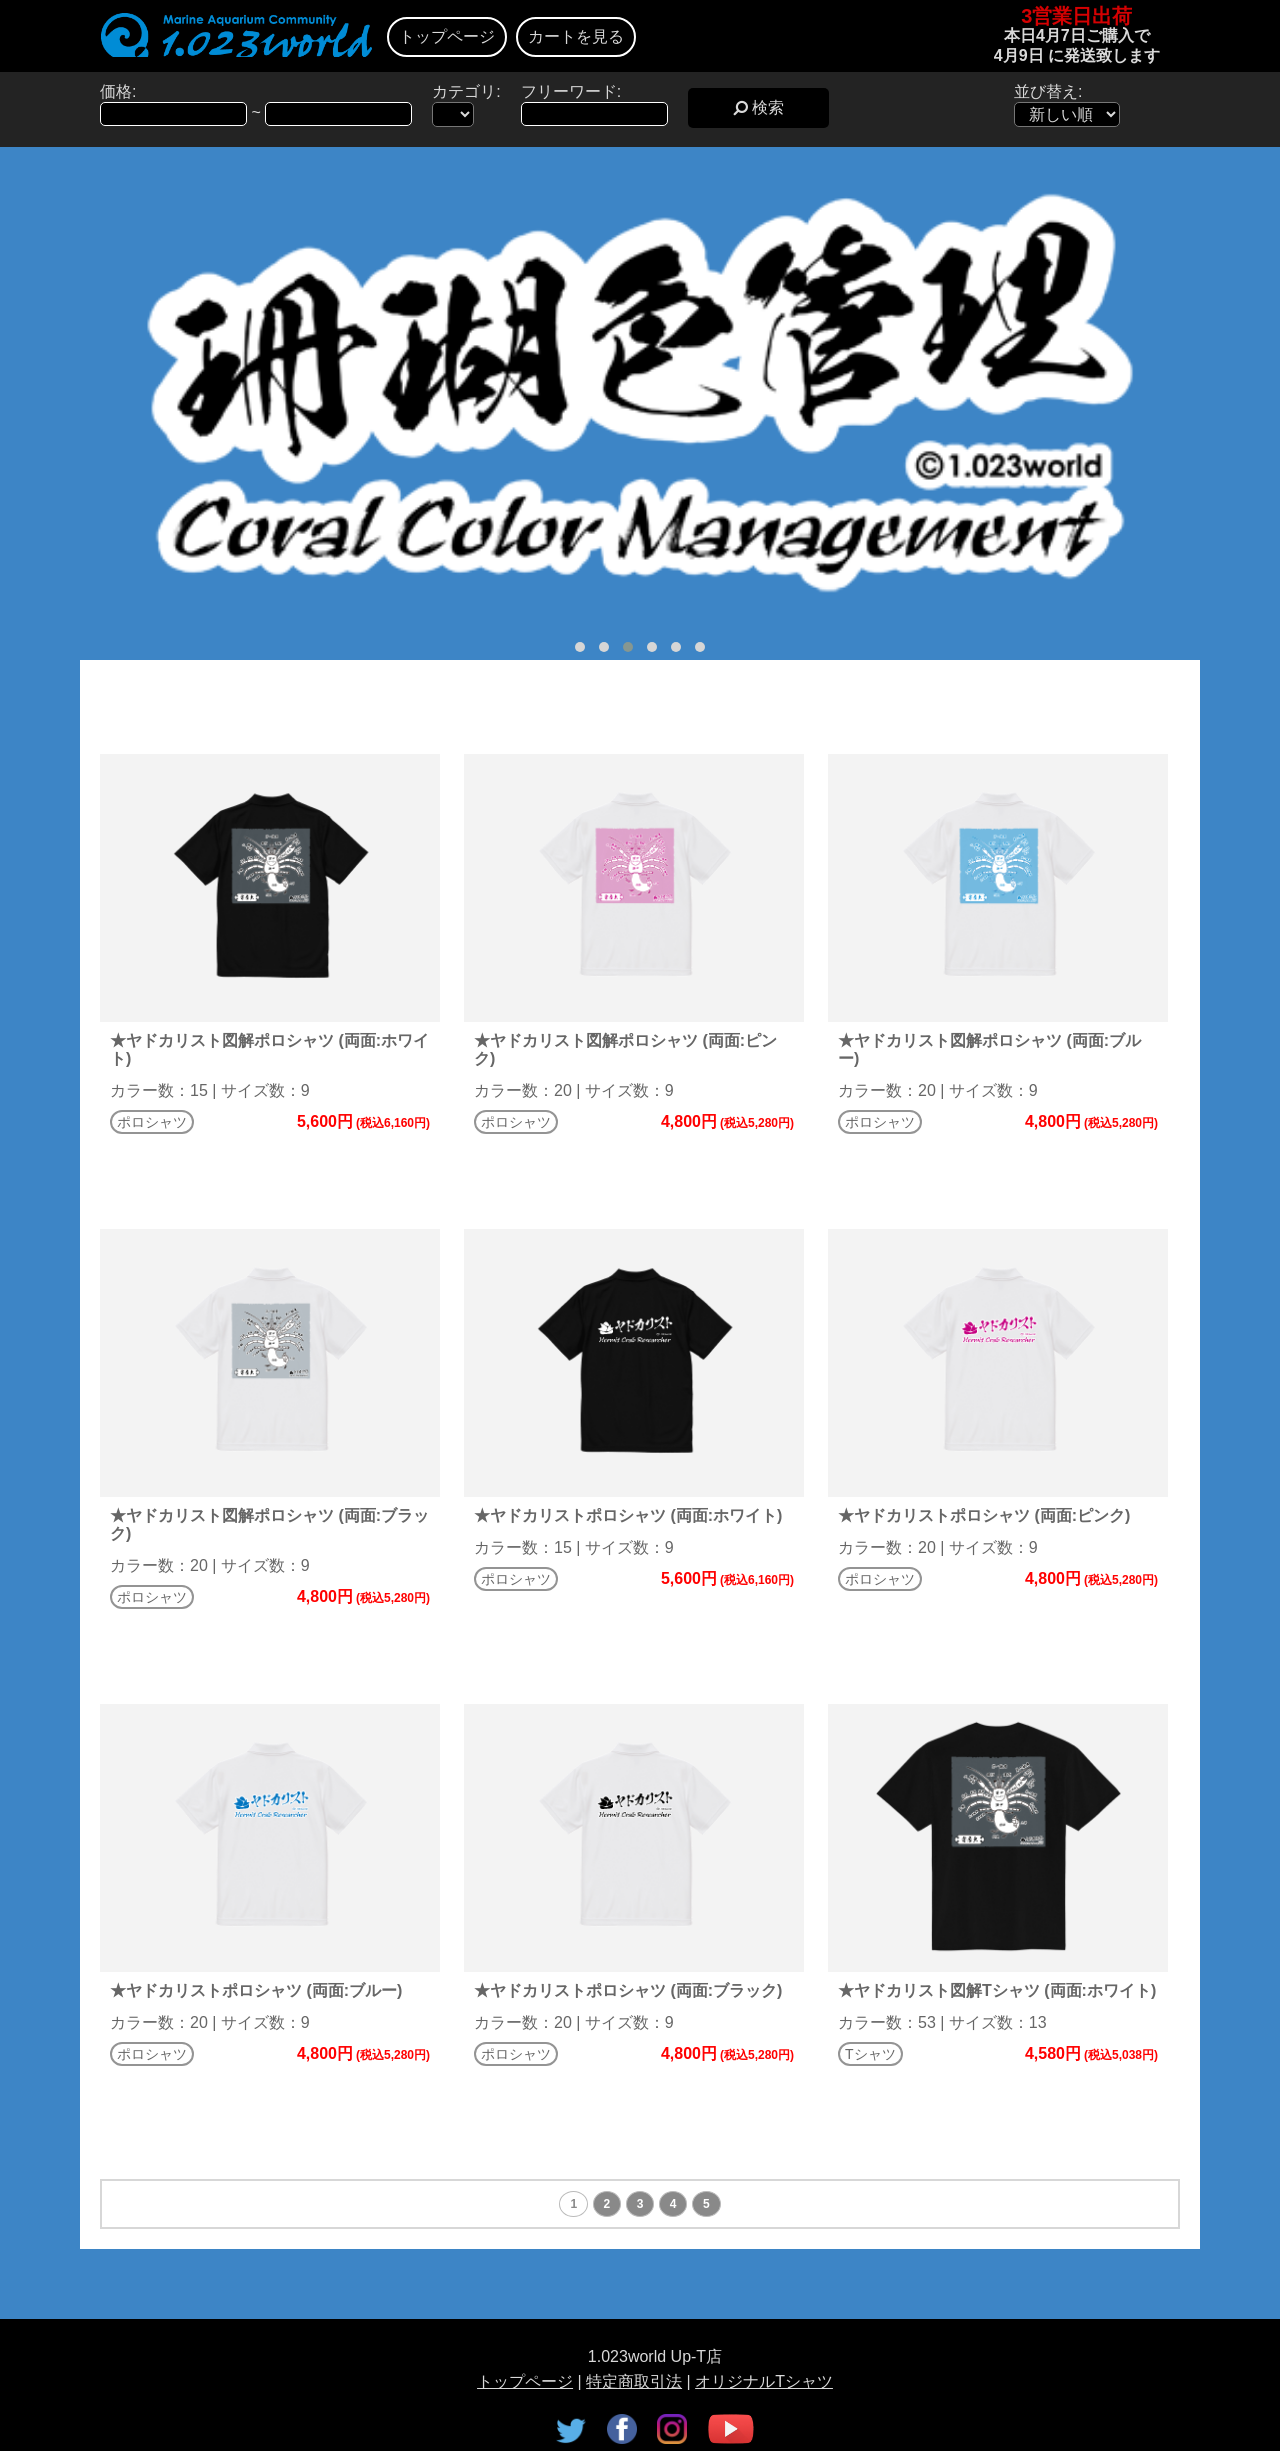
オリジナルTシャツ (764, 2381)
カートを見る (576, 36)
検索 (758, 107)
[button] (580, 647)
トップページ (447, 36)
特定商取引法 (634, 2381)
